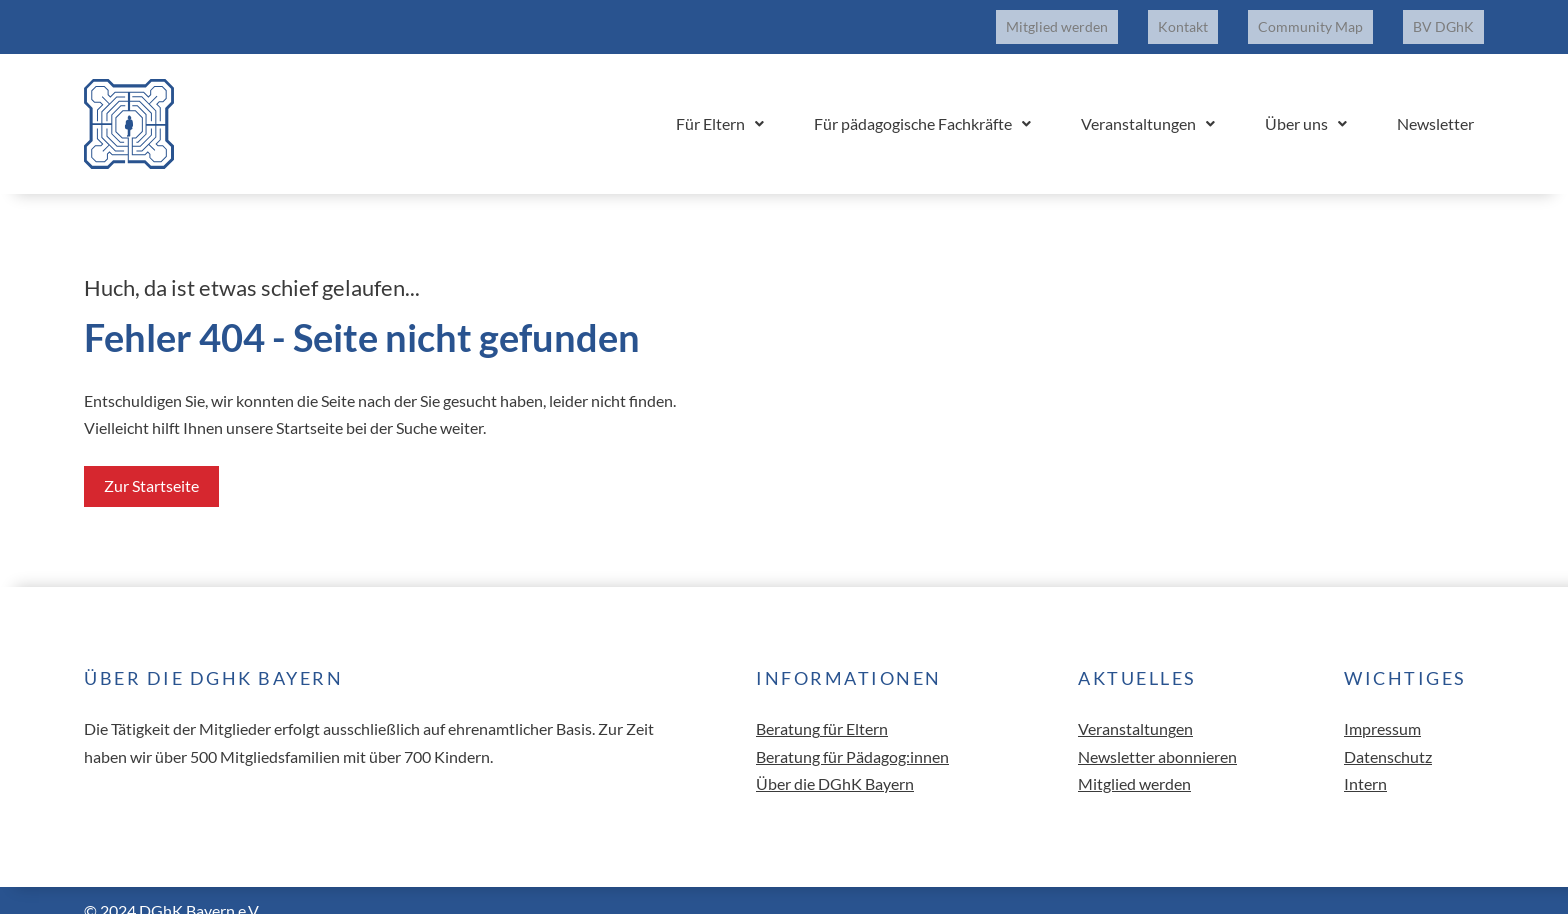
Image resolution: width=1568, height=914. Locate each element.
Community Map (1340, 17)
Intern (1365, 763)
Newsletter (1445, 103)
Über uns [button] (1336, 103)
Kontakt (1233, 17)
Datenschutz (1388, 736)
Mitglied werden (1127, 17)
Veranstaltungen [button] (1198, 103)
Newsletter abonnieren (1157, 736)
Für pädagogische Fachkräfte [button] (992, 103)
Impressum (1382, 709)
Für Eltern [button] (810, 103)
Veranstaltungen (1135, 709)
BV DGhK (1453, 17)
